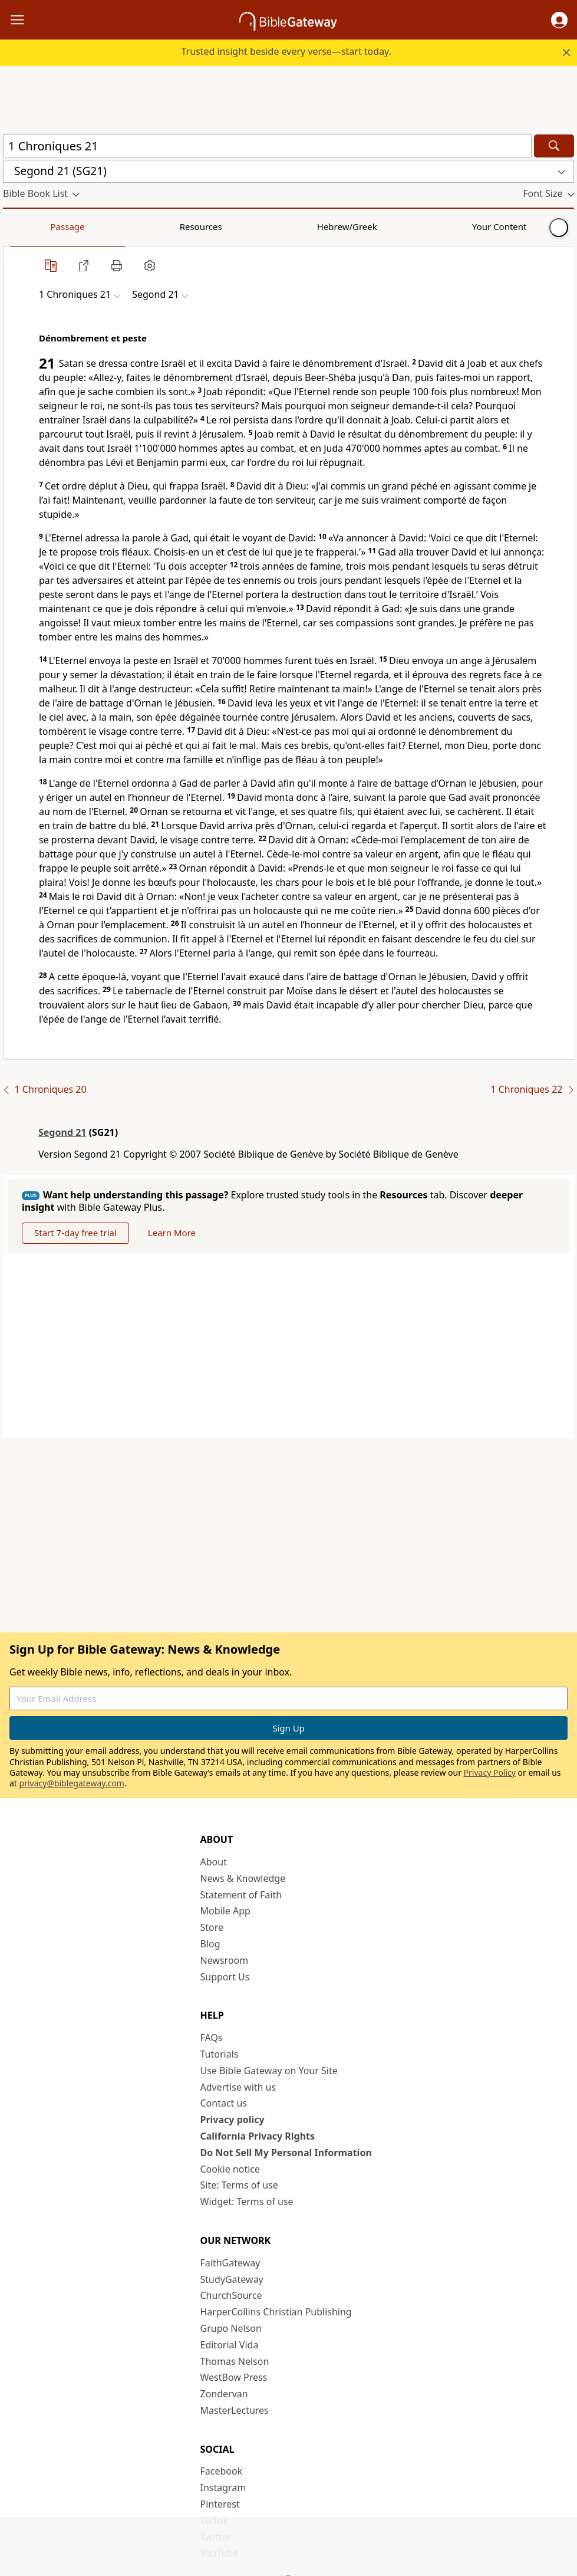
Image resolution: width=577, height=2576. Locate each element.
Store (212, 1927)
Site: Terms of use (239, 2185)
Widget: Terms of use (247, 2202)
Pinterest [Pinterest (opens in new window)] (220, 2504)
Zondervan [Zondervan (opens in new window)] (224, 2394)
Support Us (225, 1977)
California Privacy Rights (257, 2136)
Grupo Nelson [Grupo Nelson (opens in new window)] (231, 2328)
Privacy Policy (490, 1773)
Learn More (179, 1233)
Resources (86, 226)
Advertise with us (238, 2087)
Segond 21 (62, 1132)
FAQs (211, 2038)
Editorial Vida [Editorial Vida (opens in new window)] (229, 2345)
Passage (29, 226)
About (213, 1862)
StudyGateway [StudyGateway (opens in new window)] (231, 2279)
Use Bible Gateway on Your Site (269, 2071)
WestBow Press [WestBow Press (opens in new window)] (234, 2377)
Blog (210, 1944)
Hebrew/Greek (157, 226)
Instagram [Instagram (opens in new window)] (223, 2488)
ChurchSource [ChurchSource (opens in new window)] (231, 2295)
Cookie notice (230, 2169)
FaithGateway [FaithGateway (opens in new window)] (230, 2263)
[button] (559, 20)
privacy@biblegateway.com (71, 1783)
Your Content (233, 226)
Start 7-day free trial (78, 1233)
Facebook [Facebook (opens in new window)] (221, 2472)
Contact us (224, 2103)
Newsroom (224, 1960)
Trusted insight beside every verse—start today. (286, 51)
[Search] (554, 145)
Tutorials (219, 2054)
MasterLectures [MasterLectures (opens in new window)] (234, 2410)
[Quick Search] (267, 145)
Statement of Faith (241, 1895)
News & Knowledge (243, 1878)
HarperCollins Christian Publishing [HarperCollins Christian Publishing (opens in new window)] (276, 2312)
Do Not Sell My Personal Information (286, 2153)
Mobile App (225, 1911)
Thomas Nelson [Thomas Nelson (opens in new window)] (234, 2361)
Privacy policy (232, 2120)
